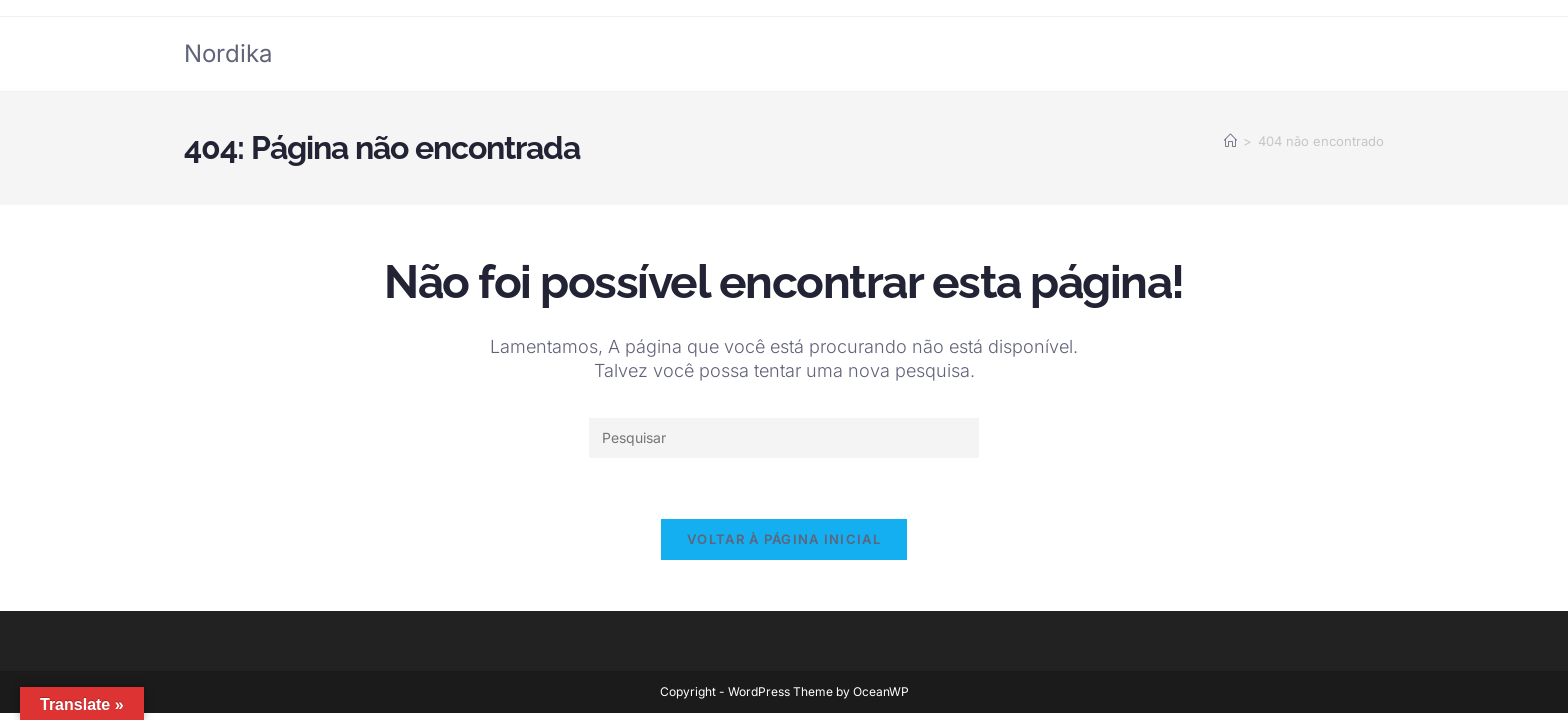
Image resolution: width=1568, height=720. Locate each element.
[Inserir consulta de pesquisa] (784, 438)
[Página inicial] (1230, 141)
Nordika (228, 53)
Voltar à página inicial (784, 539)
